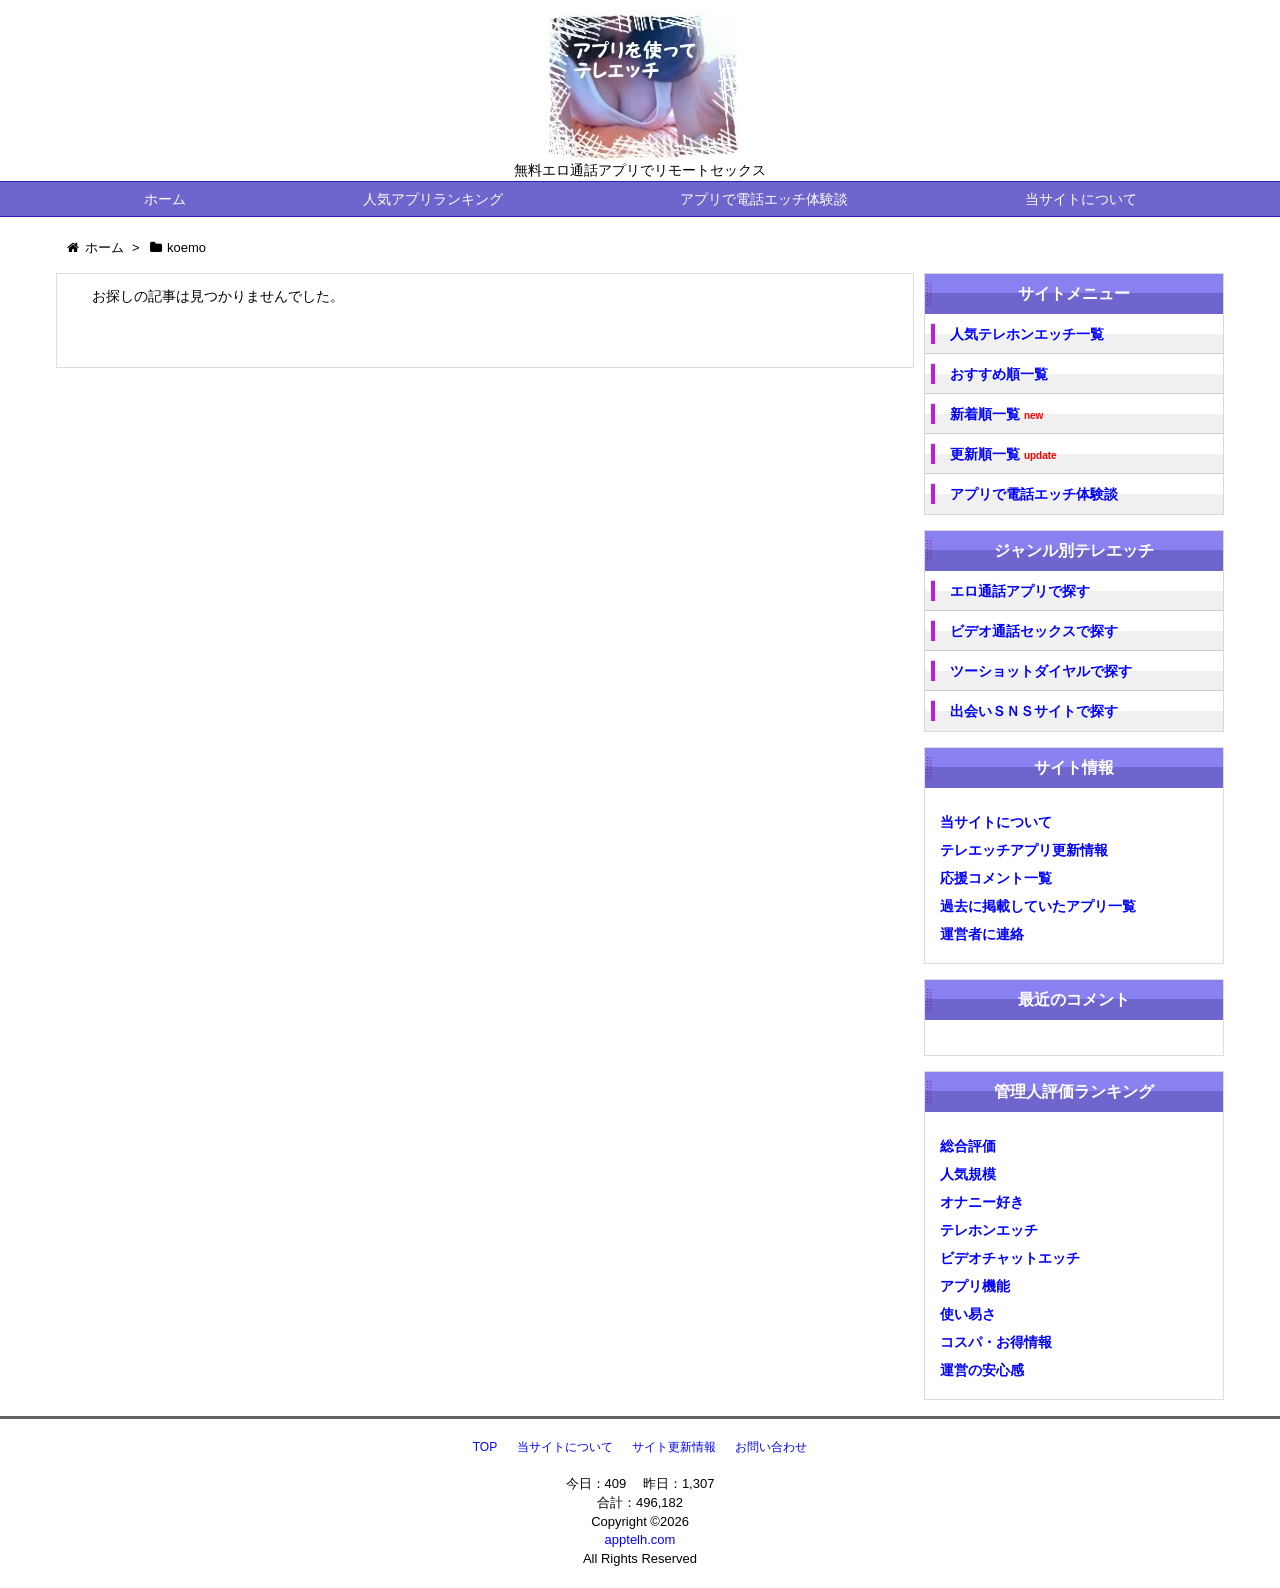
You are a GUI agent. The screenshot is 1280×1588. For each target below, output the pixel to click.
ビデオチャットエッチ (1010, 1258)
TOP (485, 1447)
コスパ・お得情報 (996, 1342)
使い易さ (968, 1314)
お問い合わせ (771, 1447)
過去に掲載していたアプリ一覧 (1038, 906)
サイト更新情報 (674, 1447)
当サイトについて (1081, 199)
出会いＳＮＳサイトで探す (1034, 711)
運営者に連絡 (982, 934)
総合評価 (968, 1146)
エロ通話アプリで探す (1020, 591)
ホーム (165, 199)
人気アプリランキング (433, 199)
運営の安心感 (982, 1370)
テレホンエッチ (989, 1230)
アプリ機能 (975, 1286)
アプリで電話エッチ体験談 (764, 199)
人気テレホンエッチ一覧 (1027, 334)
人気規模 (968, 1174)
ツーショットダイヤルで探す (1041, 671)
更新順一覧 (1003, 454)
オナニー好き (982, 1202)
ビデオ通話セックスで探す (1034, 631)
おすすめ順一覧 (999, 374)
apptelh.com (640, 1539)
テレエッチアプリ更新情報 (1024, 850)
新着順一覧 (996, 414)
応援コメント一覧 (996, 878)
